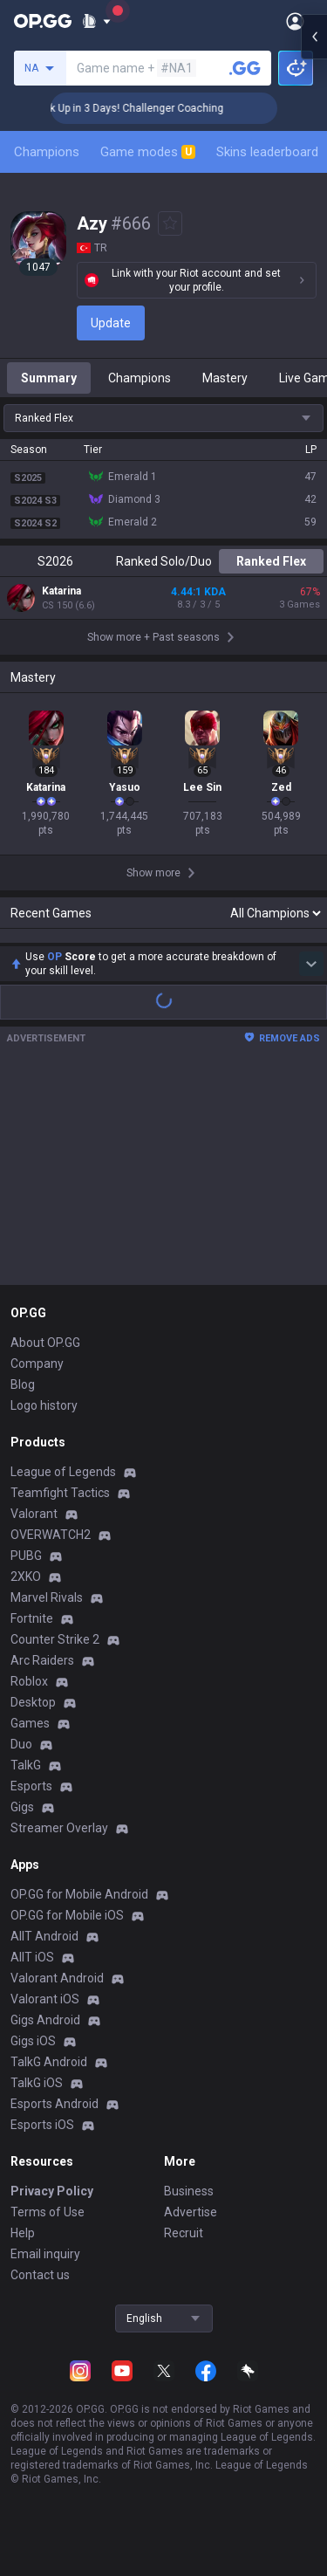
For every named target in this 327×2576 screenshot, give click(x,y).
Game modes (147, 152)
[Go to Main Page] (43, 21)
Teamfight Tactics (60, 1548)
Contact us (40, 2330)
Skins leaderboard (267, 152)
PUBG (26, 1611)
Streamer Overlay (59, 1883)
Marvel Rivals (46, 1652)
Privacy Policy (51, 2246)
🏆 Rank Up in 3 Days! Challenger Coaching (148, 108)
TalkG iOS (36, 2138)
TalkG (25, 1820)
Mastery (225, 378)
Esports (31, 1841)
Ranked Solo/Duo (164, 561)
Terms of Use (47, 2267)
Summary (49, 378)
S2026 (55, 561)
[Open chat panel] (314, 314)
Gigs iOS (33, 2096)
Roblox (29, 1736)
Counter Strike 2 (54, 1694)
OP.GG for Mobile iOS (67, 1970)
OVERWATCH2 (50, 1590)
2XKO (25, 1631)
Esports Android (54, 2159)
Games (30, 1778)
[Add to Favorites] (170, 223)
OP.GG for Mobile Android (79, 1949)
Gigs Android (45, 2075)
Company (37, 1418)
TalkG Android (48, 2117)
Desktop (33, 1757)
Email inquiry (45, 2309)
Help (22, 2288)
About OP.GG (45, 1398)
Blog (22, 1439)
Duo (21, 1799)
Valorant (34, 1569)
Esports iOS (42, 2180)
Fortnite (31, 1673)
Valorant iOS (44, 2054)
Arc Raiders (42, 1715)
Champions (46, 152)
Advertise (190, 2267)
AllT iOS (32, 2012)
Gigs (22, 1862)
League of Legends (63, 1527)
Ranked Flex (271, 561)
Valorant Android (57, 2033)
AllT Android (44, 1991)
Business (189, 2246)
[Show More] (96, 20)
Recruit (183, 2288)
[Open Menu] (295, 20)
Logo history (44, 1460)
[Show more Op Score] (311, 1018)
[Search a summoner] (245, 68)
